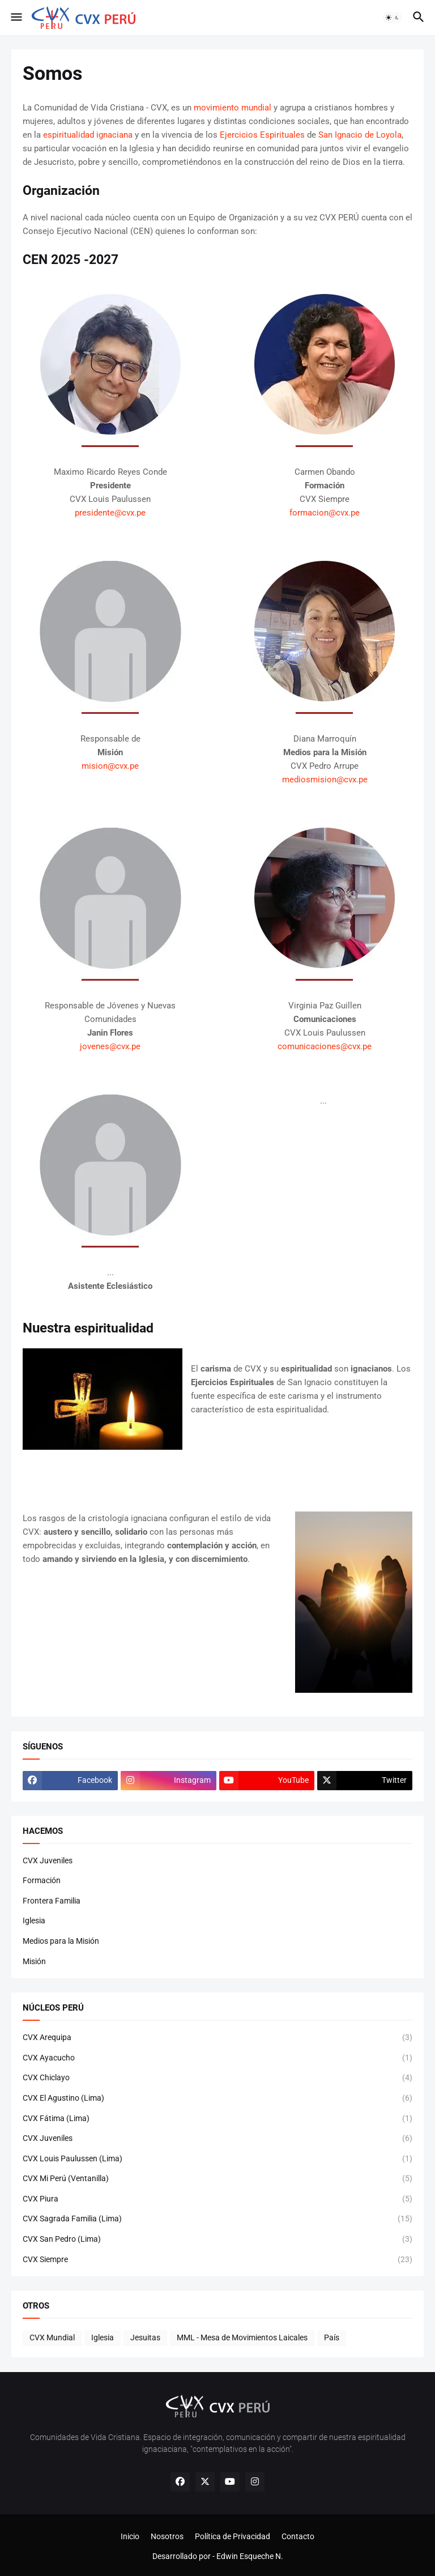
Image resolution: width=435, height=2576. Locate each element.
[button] (15, 17)
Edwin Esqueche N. (249, 2556)
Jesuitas (145, 2337)
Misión (34, 1961)
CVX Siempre (217, 2260)
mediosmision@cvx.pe (325, 779)
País (331, 2337)
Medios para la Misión (61, 1940)
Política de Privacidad (232, 2536)
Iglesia (34, 1920)
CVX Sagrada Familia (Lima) (217, 2219)
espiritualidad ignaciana (88, 135)
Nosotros (167, 2536)
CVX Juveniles (47, 1860)
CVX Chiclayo (217, 2078)
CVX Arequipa (217, 2037)
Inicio (130, 2536)
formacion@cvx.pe (324, 513)
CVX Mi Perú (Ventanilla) (217, 2179)
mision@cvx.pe (110, 766)
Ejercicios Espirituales (262, 135)
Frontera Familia (51, 1900)
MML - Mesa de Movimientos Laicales (242, 2337)
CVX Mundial (52, 2337)
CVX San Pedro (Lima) (217, 2239)
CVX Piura (217, 2199)
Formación (42, 1880)
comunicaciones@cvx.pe (325, 1046)
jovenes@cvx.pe (110, 1046)
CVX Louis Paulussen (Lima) (217, 2159)
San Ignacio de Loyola (360, 135)
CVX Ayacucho (217, 2058)
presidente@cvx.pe (110, 513)
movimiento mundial (232, 108)
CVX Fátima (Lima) (217, 2118)
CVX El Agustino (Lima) (217, 2098)
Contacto (298, 2536)
